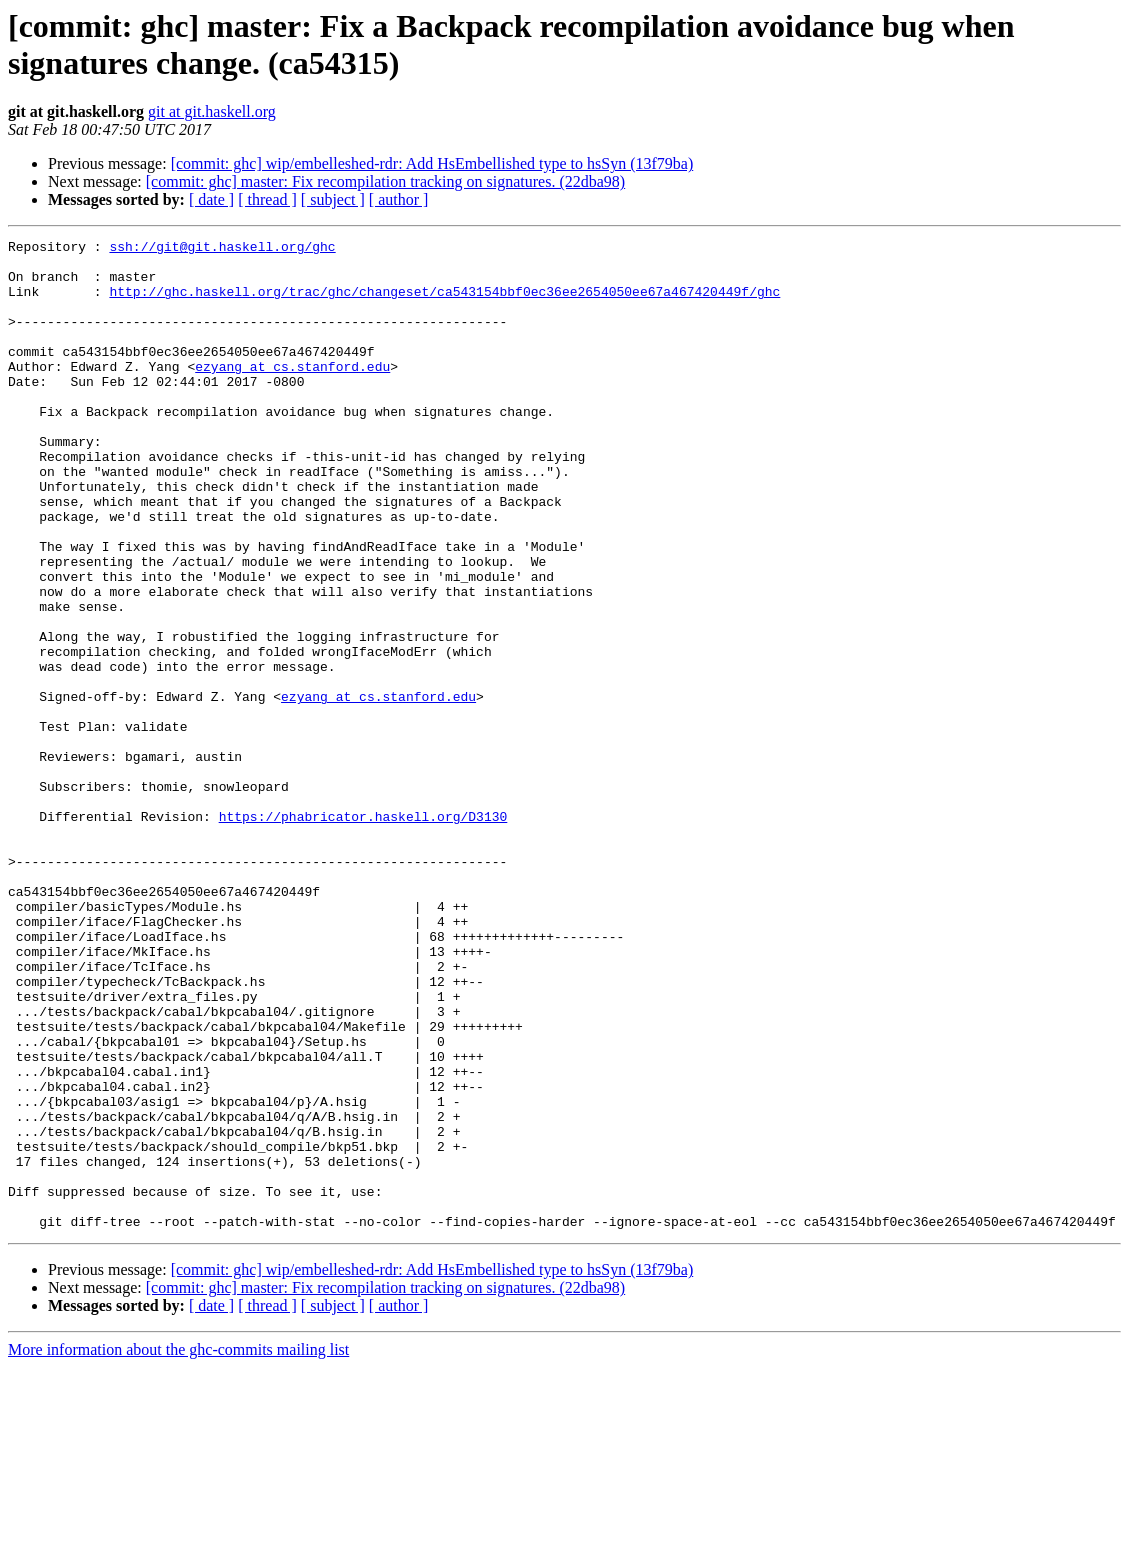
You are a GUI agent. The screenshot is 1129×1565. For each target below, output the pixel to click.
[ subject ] (333, 199)
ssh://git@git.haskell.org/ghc (222, 249)
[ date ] (211, 199)
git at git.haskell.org (212, 111)
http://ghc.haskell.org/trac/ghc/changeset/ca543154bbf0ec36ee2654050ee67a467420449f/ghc (444, 303)
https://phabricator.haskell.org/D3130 (363, 933)
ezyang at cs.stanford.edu (292, 393)
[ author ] (399, 199)
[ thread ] (267, 199)
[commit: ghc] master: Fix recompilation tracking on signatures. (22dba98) (385, 181)
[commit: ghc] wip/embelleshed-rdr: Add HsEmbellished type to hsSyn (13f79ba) (432, 163)
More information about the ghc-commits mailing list (178, 1547)
